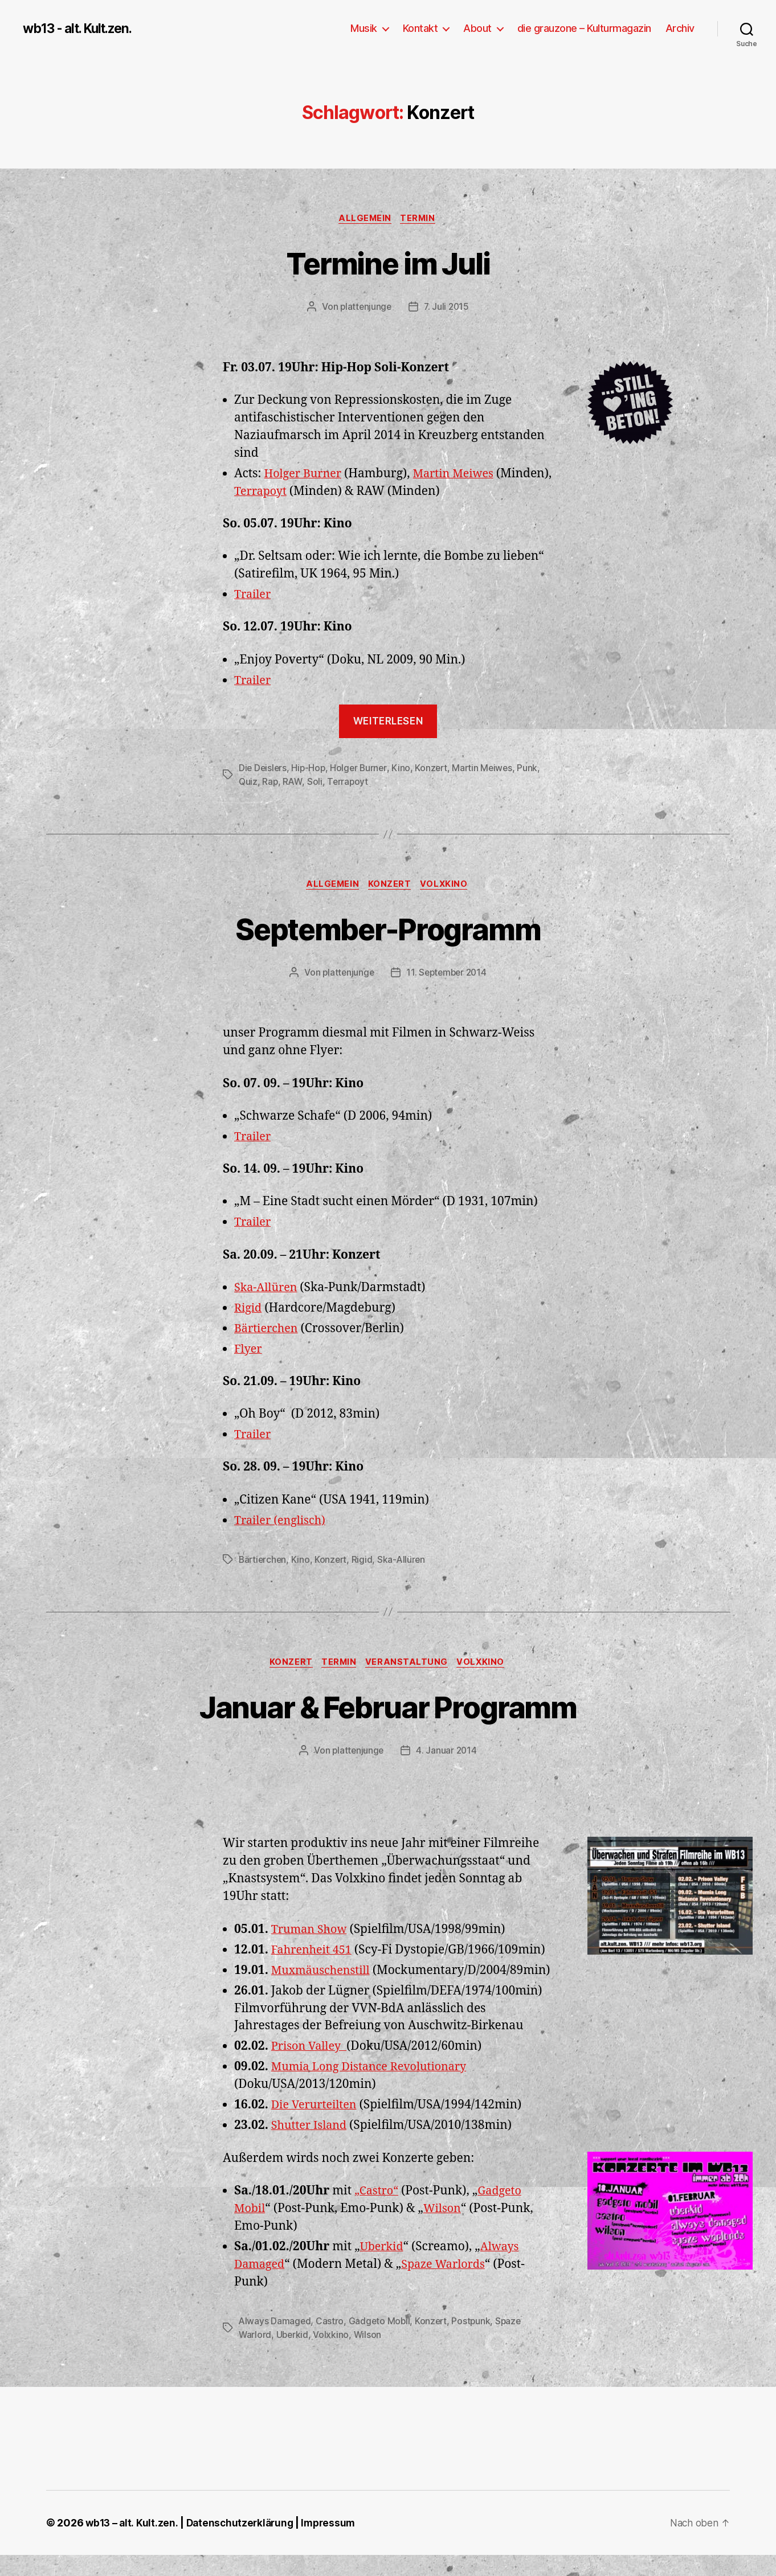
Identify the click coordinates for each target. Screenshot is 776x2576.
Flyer (249, 1351)
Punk (534, 769)
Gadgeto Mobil (381, 2342)
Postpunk (474, 2342)
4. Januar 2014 (447, 1753)
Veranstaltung (408, 1665)
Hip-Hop (310, 769)
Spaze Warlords (449, 2285)
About (477, 28)
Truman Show (311, 1932)
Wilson (444, 2229)
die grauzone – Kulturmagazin (584, 28)
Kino (404, 769)
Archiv (680, 28)
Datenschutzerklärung (243, 2544)
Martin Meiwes (461, 474)
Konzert (435, 769)
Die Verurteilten (316, 2126)
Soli (316, 782)
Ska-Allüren (267, 1289)
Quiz (248, 782)
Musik (363, 28)
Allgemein (364, 219)
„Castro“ (377, 2211)
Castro (331, 2342)
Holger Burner (305, 474)
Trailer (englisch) (283, 1522)
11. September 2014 (447, 975)
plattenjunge (364, 308)
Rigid (248, 1310)
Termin (420, 219)
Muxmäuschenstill (324, 1973)
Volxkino (448, 886)
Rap (271, 782)
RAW (293, 782)
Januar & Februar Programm (388, 1709)
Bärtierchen (268, 1330)
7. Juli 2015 (447, 308)
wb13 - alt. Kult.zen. (82, 28)
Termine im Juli (388, 263)
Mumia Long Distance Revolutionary (375, 2088)
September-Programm (388, 930)
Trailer (253, 596)
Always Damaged (275, 2342)
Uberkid (383, 2267)
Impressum (334, 2544)
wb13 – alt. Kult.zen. (132, 2544)
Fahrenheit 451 (314, 1953)
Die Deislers (263, 769)
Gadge (498, 2211)
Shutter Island (311, 2147)
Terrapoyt (320, 492)
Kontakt (420, 28)
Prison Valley (311, 2067)
